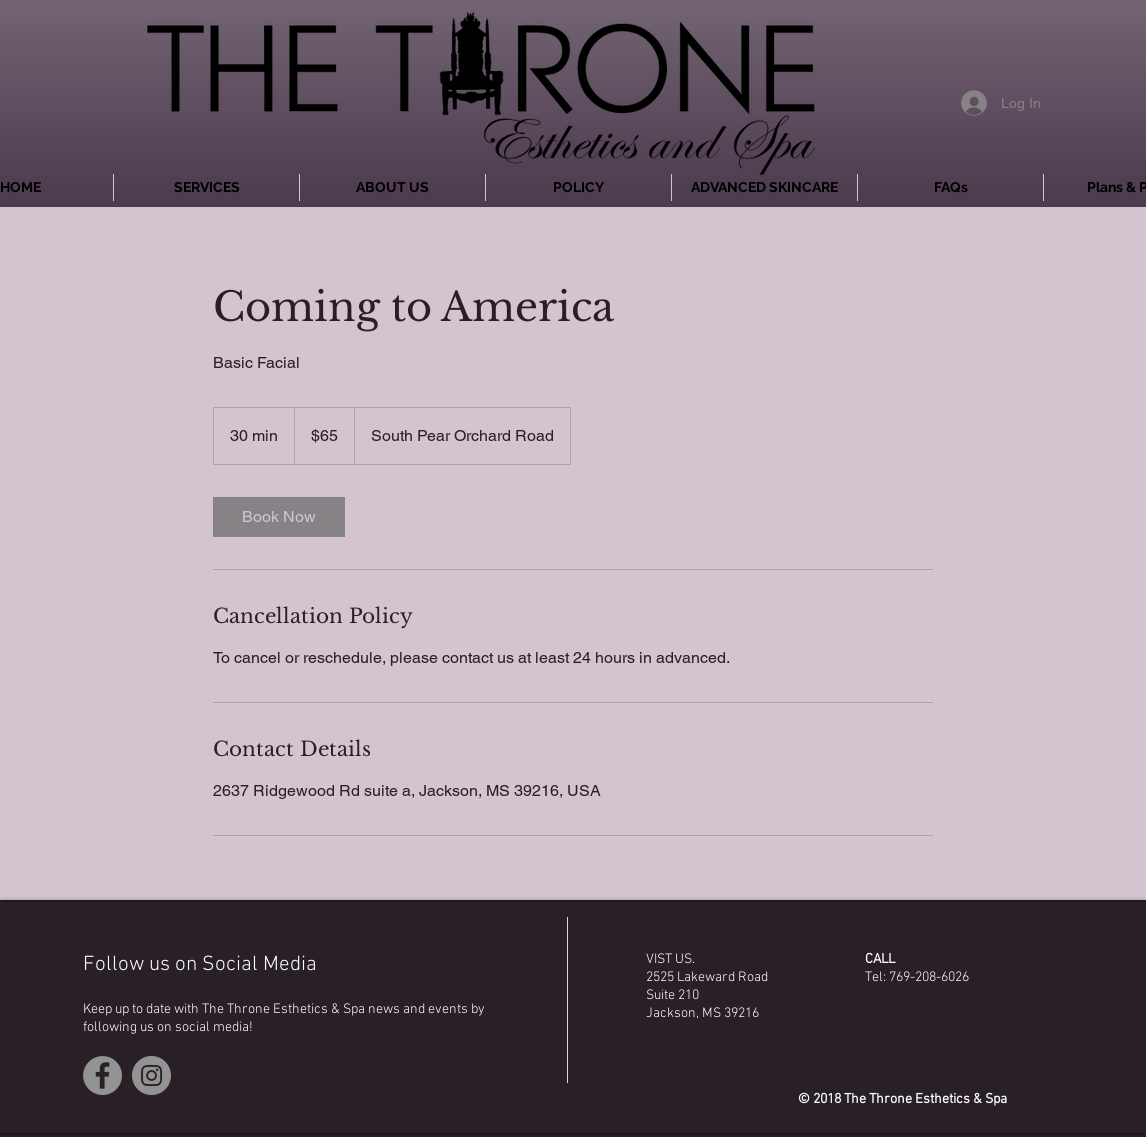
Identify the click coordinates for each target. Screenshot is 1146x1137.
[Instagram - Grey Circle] (151, 1075)
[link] (279, 517)
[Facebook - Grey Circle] (102, 1075)
